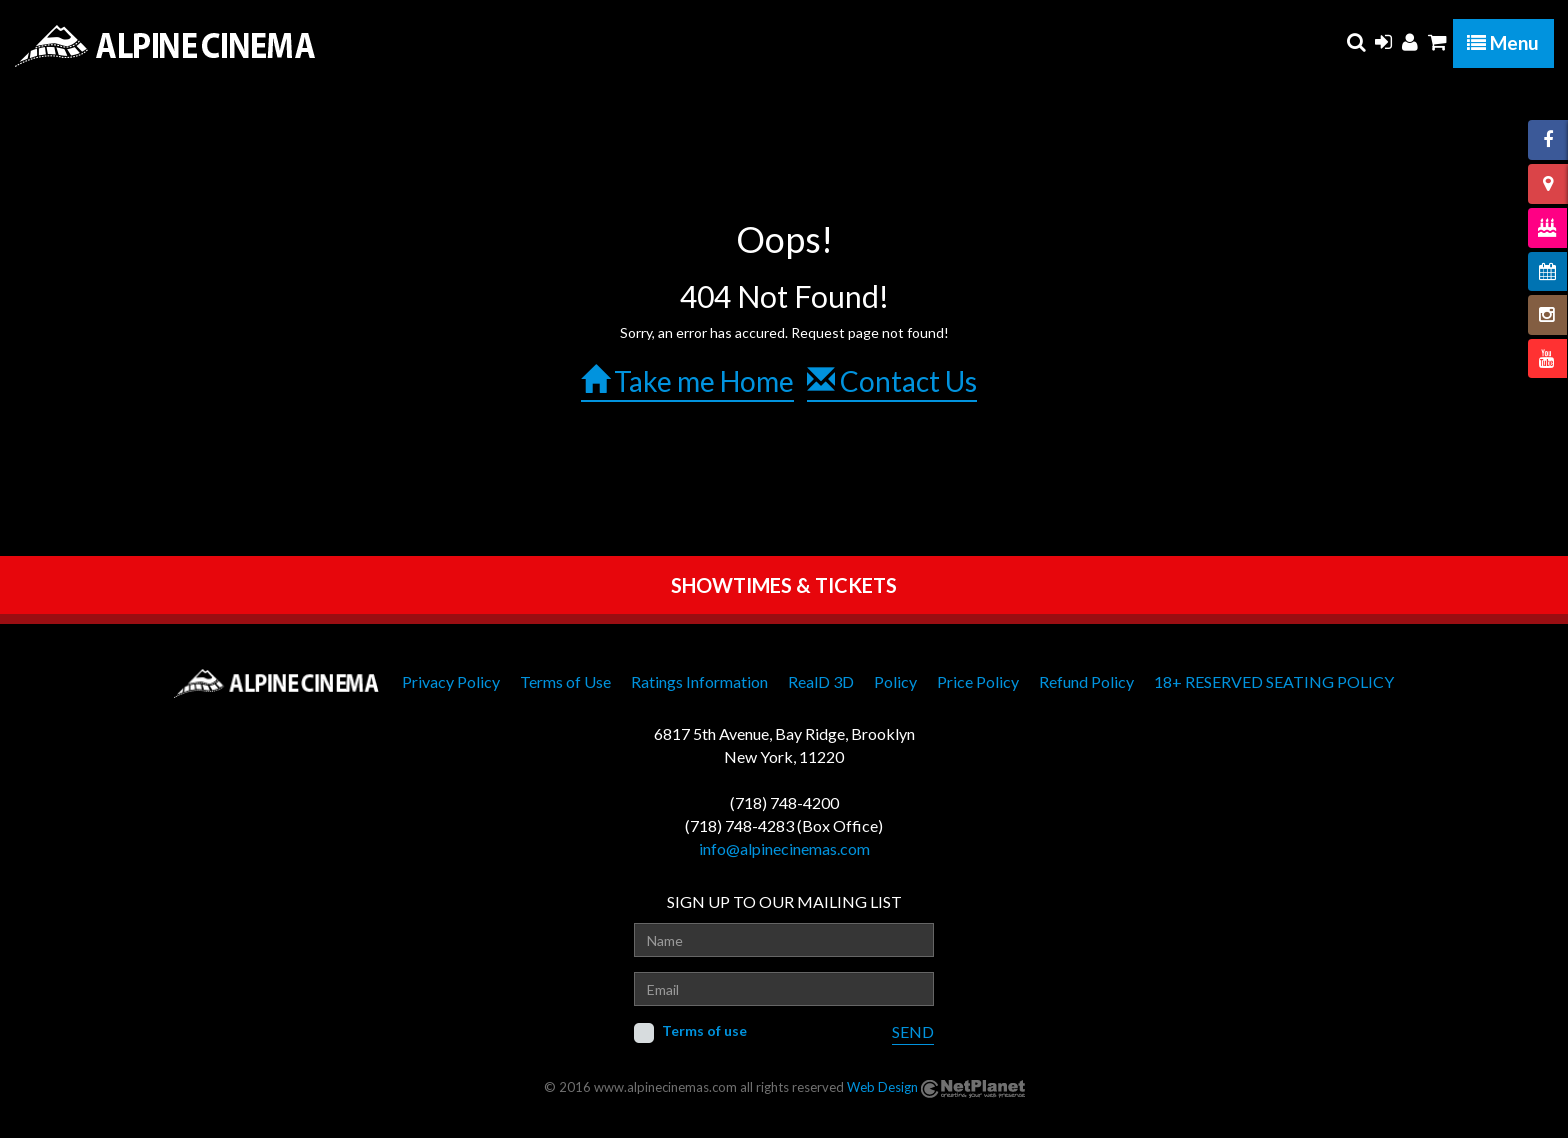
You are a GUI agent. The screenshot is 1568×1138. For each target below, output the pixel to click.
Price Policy (978, 681)
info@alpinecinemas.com (784, 848)
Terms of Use (565, 681)
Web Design (882, 1087)
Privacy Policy (451, 681)
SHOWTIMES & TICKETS (784, 585)
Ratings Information (699, 681)
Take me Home (687, 381)
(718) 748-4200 (784, 802)
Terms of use (704, 1030)
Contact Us (892, 381)
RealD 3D (821, 681)
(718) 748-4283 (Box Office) (784, 825)
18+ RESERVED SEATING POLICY (1274, 681)
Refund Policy (1086, 681)
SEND (913, 1031)
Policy (895, 681)
